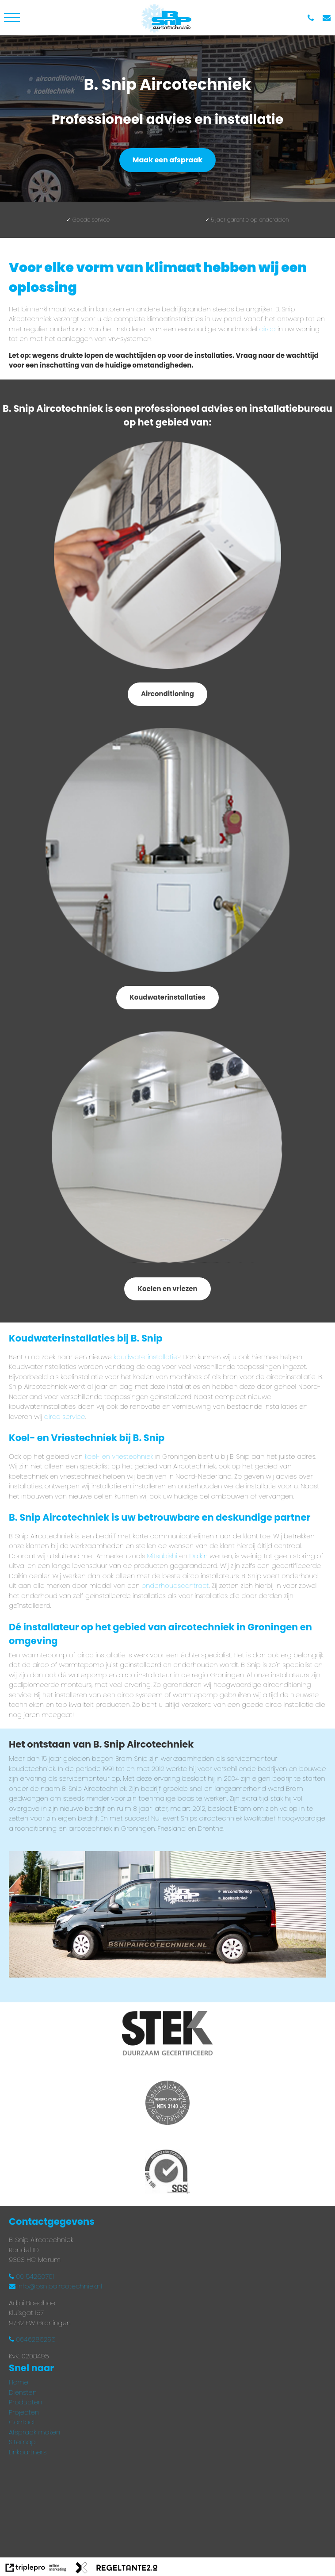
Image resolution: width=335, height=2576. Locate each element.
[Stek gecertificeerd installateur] (167, 2034)
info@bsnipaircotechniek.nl (55, 2286)
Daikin (198, 1555)
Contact (22, 2421)
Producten (25, 2402)
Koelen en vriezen (167, 1288)
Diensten (23, 2392)
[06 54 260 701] (313, 17)
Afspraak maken (34, 2432)
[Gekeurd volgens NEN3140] (167, 2104)
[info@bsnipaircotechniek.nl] (329, 17)
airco (267, 329)
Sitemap (22, 2441)
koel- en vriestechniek (119, 1456)
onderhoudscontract (175, 1585)
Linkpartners (27, 2452)
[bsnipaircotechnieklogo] (167, 17)
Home (18, 2382)
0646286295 (32, 2339)
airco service (64, 1416)
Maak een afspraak (167, 160)
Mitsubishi (162, 1555)
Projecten (24, 2412)
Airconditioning (167, 693)
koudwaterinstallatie (145, 1356)
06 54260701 (31, 2276)
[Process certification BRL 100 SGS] (167, 2173)
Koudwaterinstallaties (167, 997)
